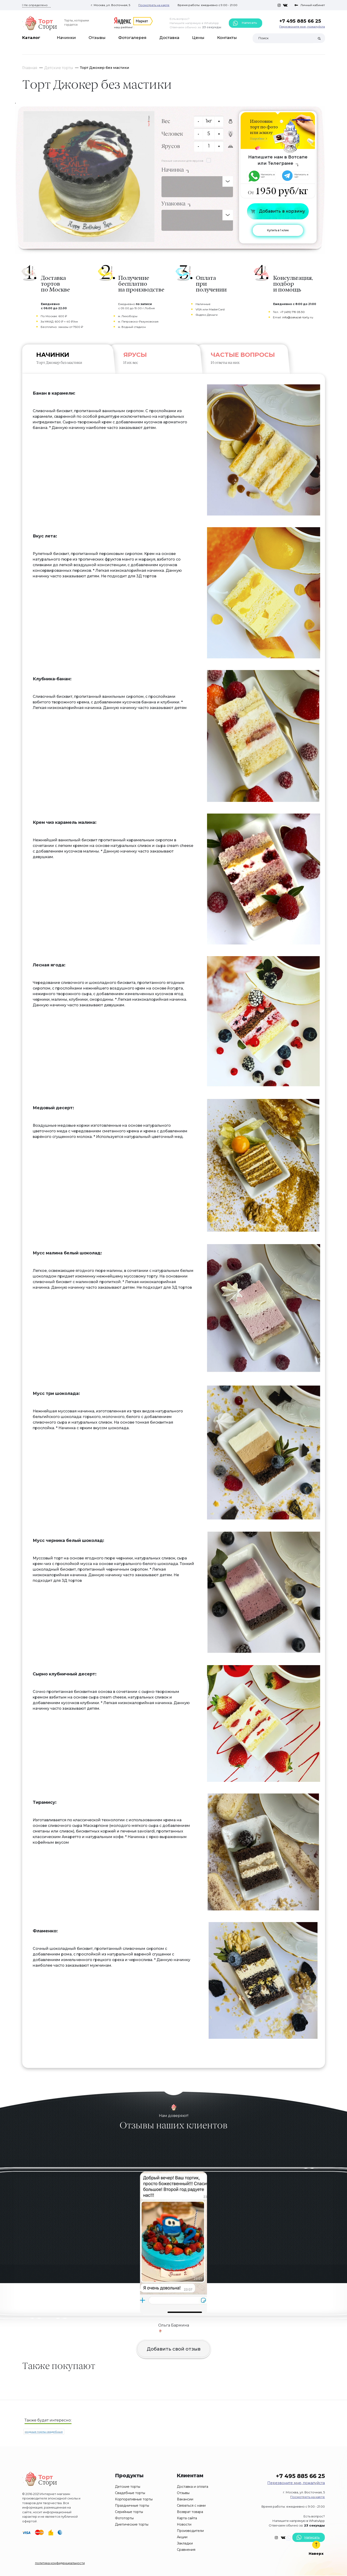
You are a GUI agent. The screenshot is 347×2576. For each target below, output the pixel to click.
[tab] (67, 359)
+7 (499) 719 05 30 (292, 312)
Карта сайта (187, 2518)
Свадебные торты (130, 2493)
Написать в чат (261, 175)
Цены (198, 37)
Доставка (169, 37)
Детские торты (58, 68)
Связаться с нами (191, 2505)
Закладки (185, 2543)
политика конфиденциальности (60, 2563)
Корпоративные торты (134, 2499)
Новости (184, 2524)
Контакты (227, 37)
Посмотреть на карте (153, 5)
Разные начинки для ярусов (182, 160)
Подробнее (259, 138)
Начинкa (175, 169)
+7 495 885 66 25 (300, 21)
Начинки (66, 37)
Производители (190, 2531)
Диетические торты (131, 2524)
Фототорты (124, 2518)
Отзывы (97, 37)
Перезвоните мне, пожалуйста (302, 26)
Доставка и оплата (192, 2487)
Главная (29, 68)
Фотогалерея (132, 37)
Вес (165, 121)
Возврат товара (190, 2512)
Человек (172, 133)
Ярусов (170, 146)
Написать (245, 23)
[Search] (283, 38)
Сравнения (186, 2550)
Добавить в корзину (278, 211)
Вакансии (185, 2499)
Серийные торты (129, 2512)
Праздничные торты (132, 2505)
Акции (182, 2537)
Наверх (316, 2548)
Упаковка (175, 203)
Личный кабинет (309, 5)
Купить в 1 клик (278, 230)
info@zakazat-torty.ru (297, 317)
